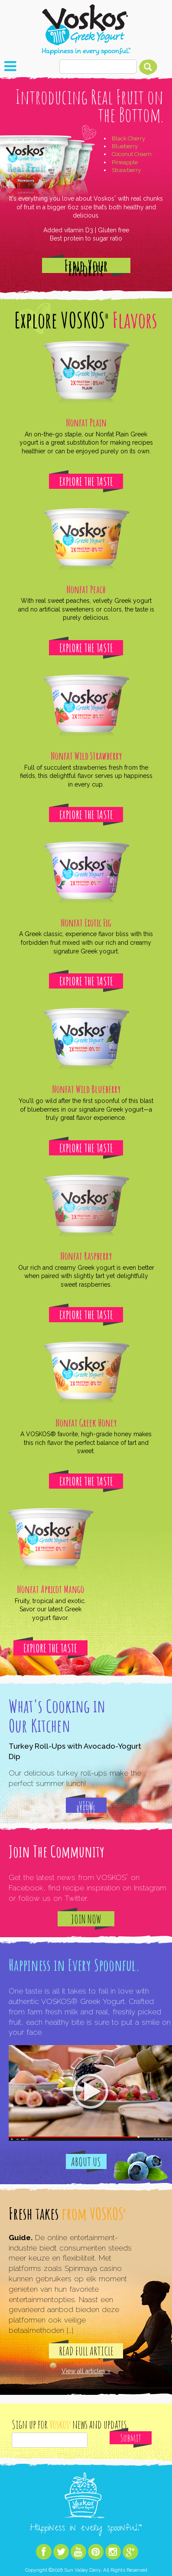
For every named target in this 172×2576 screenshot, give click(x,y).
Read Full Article (86, 2351)
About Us (86, 2162)
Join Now (86, 1919)
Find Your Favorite (86, 265)
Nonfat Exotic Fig (86, 922)
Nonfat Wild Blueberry (86, 1089)
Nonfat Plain (86, 422)
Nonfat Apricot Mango (50, 1589)
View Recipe (86, 1806)
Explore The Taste (86, 481)
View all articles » (86, 2371)
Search (148, 67)
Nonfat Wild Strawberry (86, 755)
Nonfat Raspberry (86, 1255)
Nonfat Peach (86, 589)
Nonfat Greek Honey (86, 1422)
